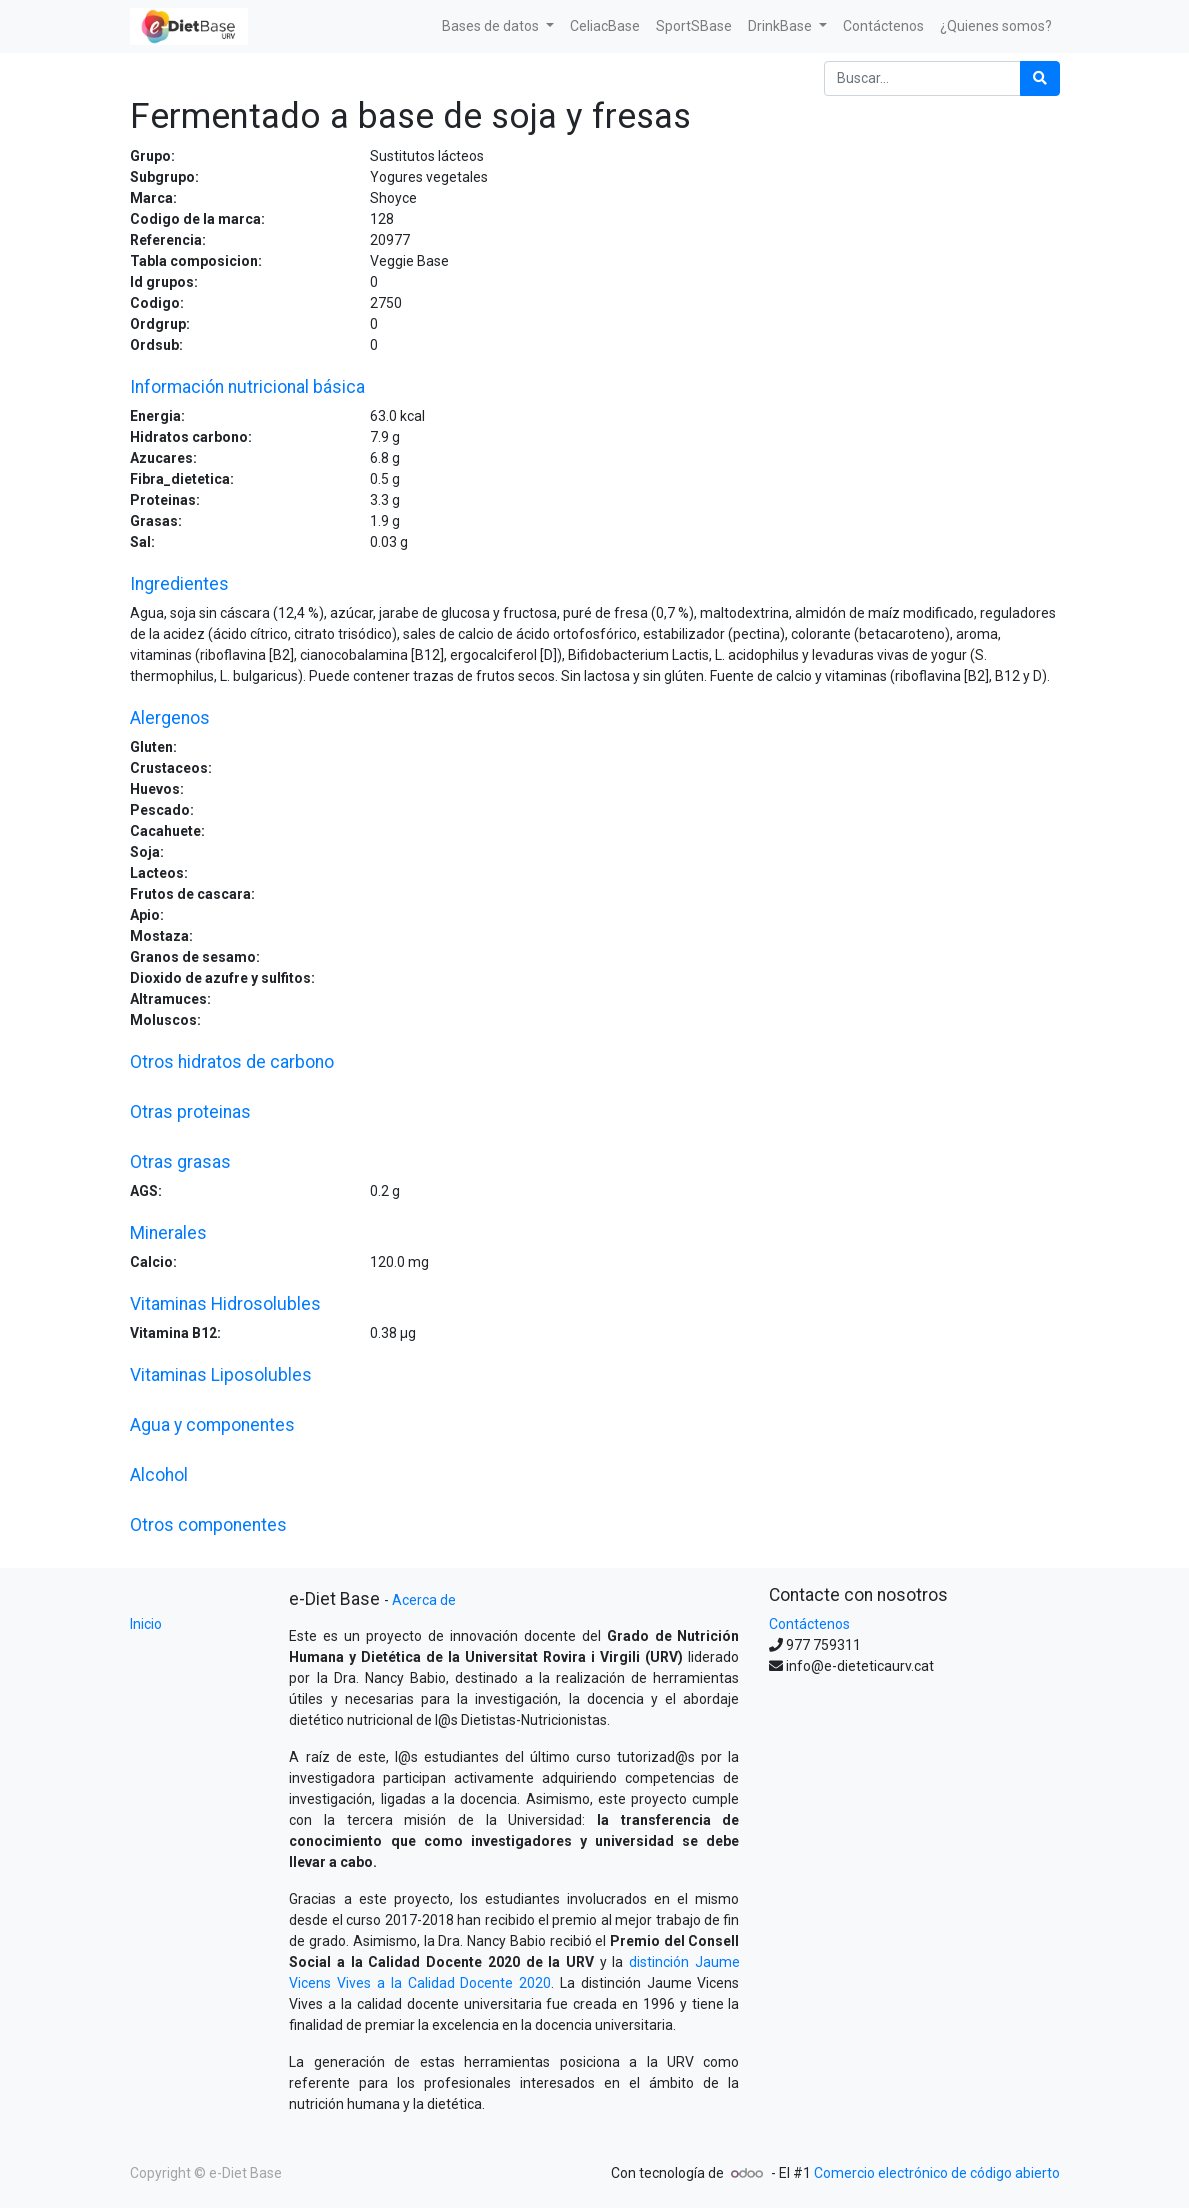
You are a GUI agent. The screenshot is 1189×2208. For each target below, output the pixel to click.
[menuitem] (605, 26)
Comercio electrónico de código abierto (937, 2173)
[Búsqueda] (1040, 78)
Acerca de (424, 1600)
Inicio (146, 1624)
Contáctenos (809, 1624)
